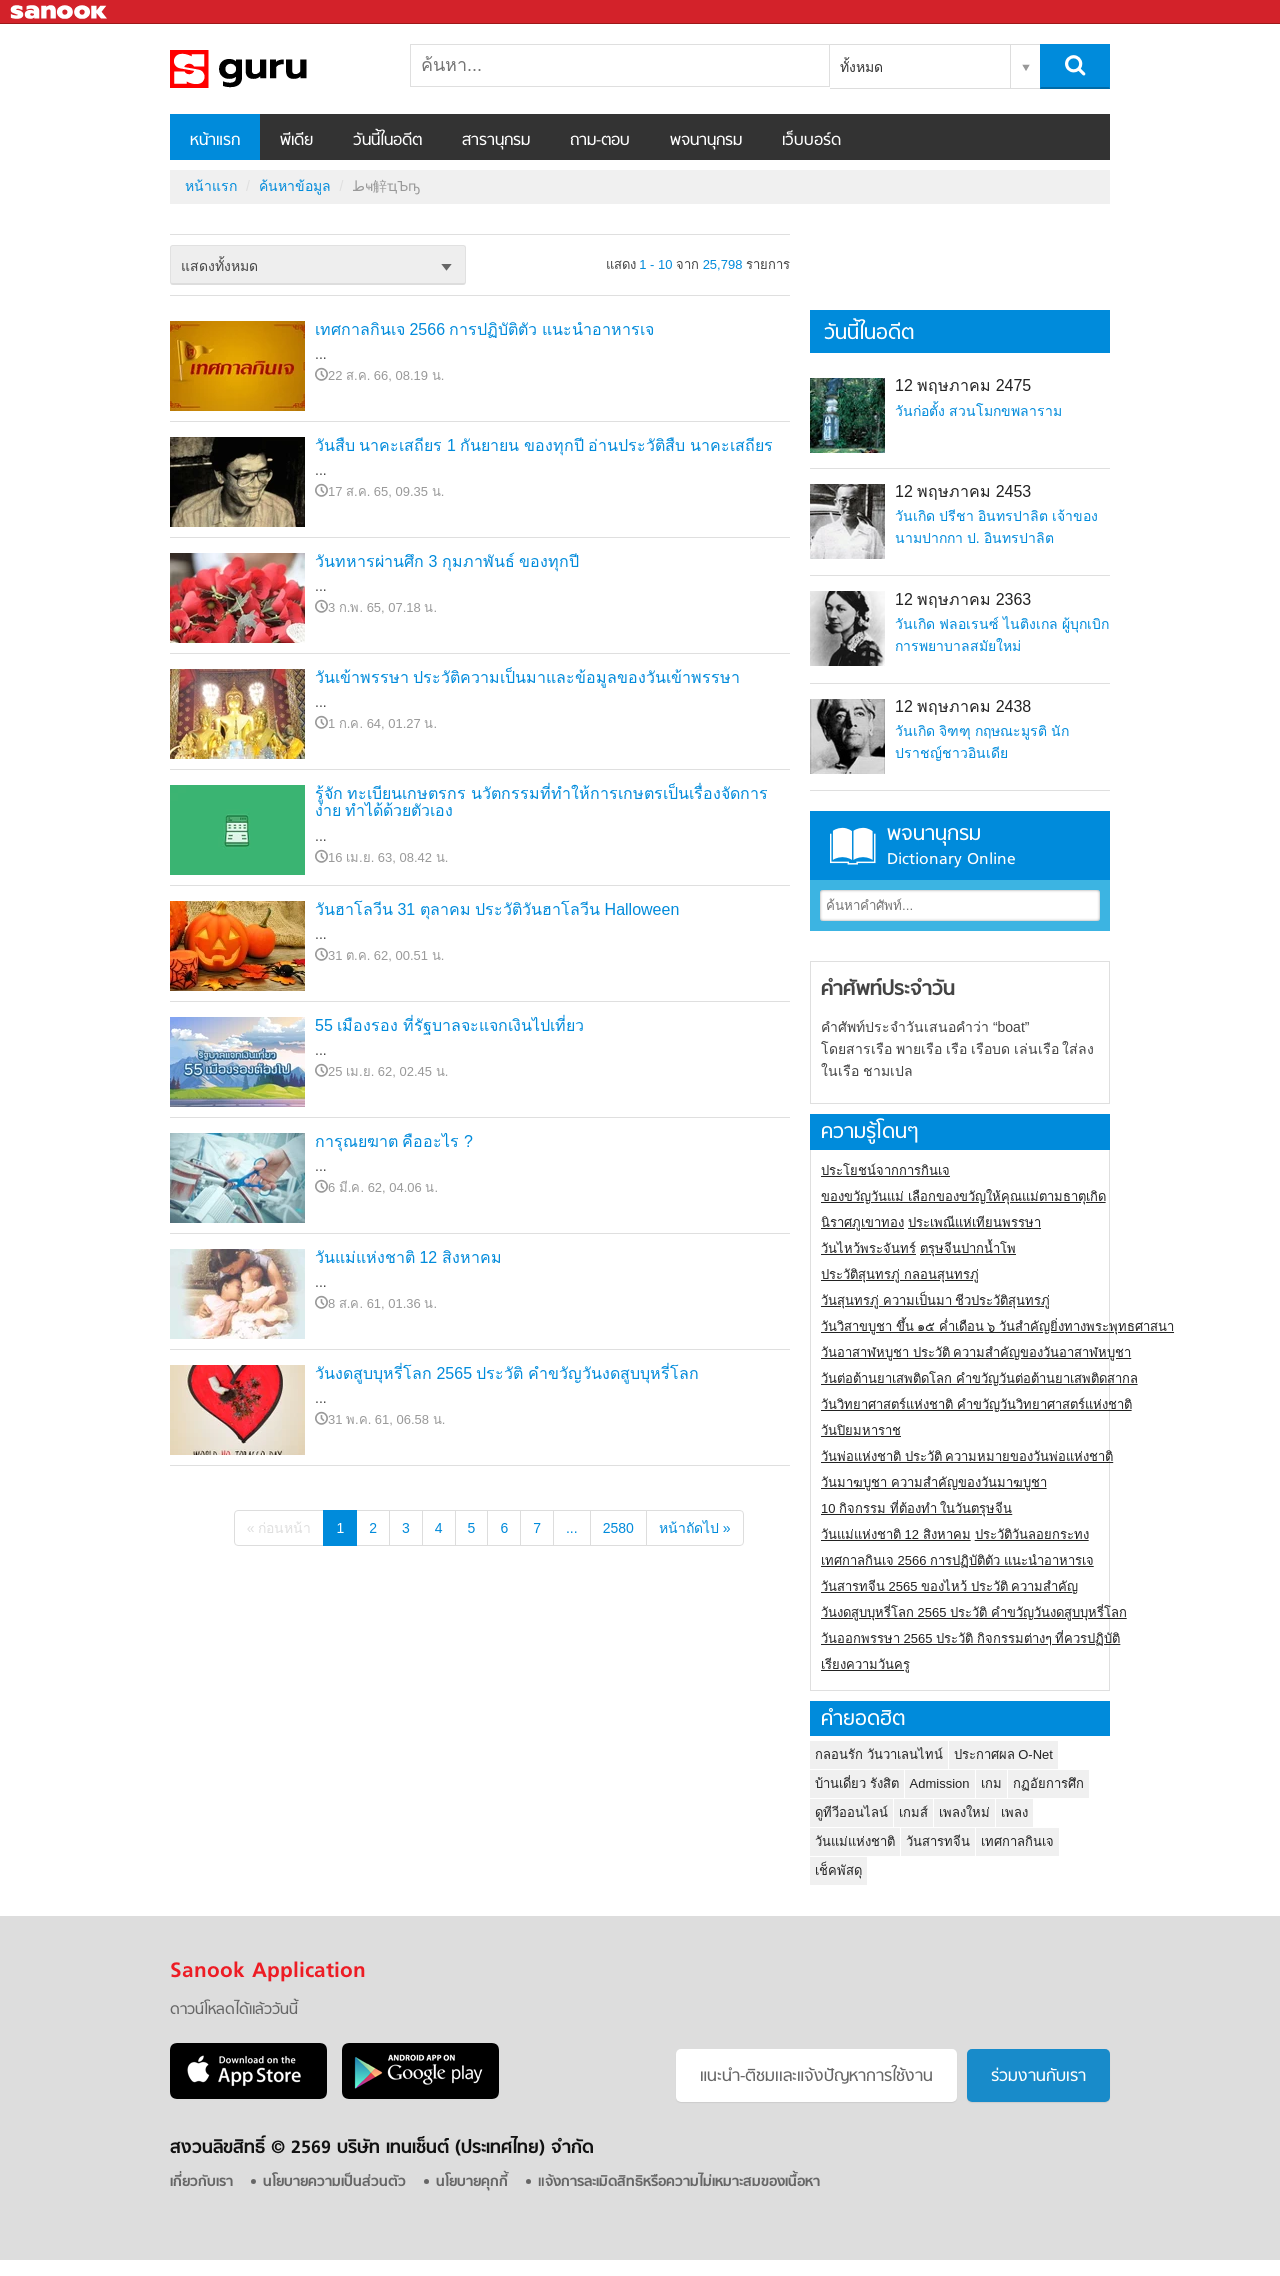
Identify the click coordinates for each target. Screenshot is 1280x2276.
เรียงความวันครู (865, 1664)
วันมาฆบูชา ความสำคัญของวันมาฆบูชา (934, 1482)
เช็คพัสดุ (838, 1870)
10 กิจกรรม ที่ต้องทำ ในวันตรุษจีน (916, 1508)
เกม (991, 1783)
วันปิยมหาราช (861, 1430)
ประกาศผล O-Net (1003, 1754)
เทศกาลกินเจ (1017, 1841)
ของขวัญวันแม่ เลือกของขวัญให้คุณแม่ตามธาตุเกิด (963, 1196)
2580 (618, 1528)
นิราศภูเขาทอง (862, 1222)
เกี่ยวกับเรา (201, 2182)
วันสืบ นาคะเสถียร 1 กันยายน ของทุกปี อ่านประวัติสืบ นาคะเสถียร (544, 445)
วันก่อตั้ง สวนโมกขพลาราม (978, 411)
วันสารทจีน (938, 1841)
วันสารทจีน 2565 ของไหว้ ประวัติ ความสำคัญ (949, 1586)
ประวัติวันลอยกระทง (1032, 1534)
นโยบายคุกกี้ (472, 2182)
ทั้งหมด (861, 67)
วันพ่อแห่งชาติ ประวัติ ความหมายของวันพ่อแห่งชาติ (967, 1456)
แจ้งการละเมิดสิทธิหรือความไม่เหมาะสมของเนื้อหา (679, 2182)
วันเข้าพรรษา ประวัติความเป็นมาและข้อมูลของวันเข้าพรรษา (527, 677)
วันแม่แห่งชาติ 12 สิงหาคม (408, 1257)
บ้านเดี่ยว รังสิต (857, 1783)
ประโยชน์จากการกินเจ (885, 1170)
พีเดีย (296, 141)
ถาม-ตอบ (600, 141)
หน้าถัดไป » (695, 1528)
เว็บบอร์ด (811, 141)
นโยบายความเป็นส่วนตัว (334, 2182)
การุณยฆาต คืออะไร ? (394, 1141)
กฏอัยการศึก (1048, 1783)
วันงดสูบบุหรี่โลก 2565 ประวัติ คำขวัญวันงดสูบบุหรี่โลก (507, 1373)
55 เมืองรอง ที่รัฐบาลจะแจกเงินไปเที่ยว (449, 1025)
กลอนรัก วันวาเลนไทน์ (879, 1754)
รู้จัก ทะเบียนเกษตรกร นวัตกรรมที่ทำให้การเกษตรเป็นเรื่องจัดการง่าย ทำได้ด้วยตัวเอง (541, 802)
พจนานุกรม (706, 141)
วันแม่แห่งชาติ (855, 1841)
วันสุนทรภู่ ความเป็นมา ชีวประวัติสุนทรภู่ (935, 1300)
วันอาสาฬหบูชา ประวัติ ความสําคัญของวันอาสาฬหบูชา (976, 1352)
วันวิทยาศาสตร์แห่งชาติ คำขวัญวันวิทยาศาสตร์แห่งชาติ (976, 1404)
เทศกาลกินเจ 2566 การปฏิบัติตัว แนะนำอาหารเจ (484, 329)
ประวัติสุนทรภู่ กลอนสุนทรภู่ (900, 1274)
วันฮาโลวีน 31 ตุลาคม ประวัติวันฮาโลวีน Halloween (497, 909)
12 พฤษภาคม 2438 (963, 706)
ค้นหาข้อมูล (295, 186)
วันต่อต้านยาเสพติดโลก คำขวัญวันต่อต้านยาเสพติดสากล (979, 1378)
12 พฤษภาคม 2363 (963, 599)
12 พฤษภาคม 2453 (963, 491)
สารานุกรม (496, 141)
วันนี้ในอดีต (387, 141)
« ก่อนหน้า (279, 1528)
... (572, 1528)
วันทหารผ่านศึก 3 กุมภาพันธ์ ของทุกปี (447, 561)
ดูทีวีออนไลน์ (851, 1812)
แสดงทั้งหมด (219, 266)
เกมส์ (913, 1812)
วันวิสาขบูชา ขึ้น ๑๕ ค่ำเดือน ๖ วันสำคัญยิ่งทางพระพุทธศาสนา (997, 1326)
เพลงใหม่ (964, 1812)
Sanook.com (60, 12)
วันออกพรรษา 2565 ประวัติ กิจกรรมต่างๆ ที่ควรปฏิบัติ (970, 1638)
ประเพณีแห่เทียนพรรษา (974, 1222)
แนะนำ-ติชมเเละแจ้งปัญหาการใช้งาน (816, 2077)
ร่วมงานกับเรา (1038, 2077)
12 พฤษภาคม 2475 (963, 385)
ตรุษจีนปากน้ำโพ (968, 1248)
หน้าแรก (215, 141)
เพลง (1014, 1812)
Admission (940, 1783)
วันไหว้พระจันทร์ (868, 1248)
